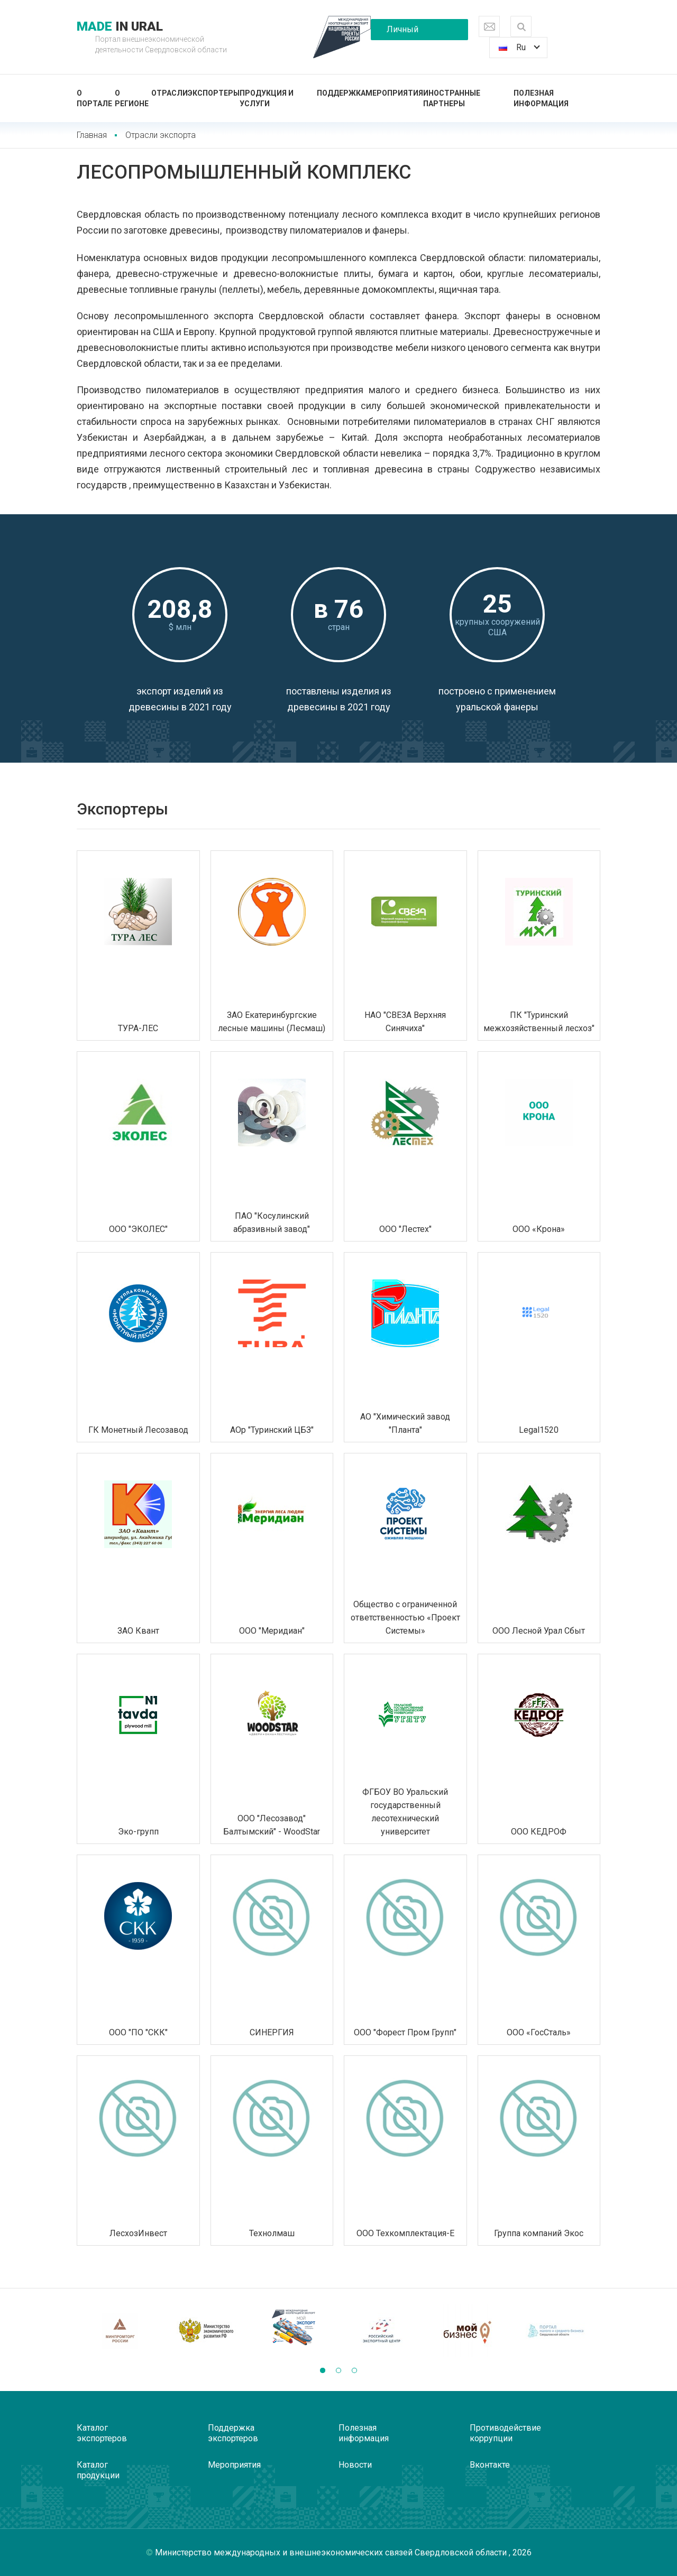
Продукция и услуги (267, 98)
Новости (355, 2465)
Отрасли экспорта (160, 135)
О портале (94, 98)
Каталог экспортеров (102, 2433)
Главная (92, 135)
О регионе (132, 98)
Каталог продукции (98, 2470)
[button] (322, 2370)
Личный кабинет (402, 32)
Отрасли (169, 93)
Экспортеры (214, 93)
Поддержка (341, 93)
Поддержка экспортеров (233, 2433)
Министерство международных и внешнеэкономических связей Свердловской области (332, 2552)
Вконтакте (490, 2465)
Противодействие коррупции (505, 2433)
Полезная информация (541, 98)
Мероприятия (394, 93)
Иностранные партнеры (451, 98)
